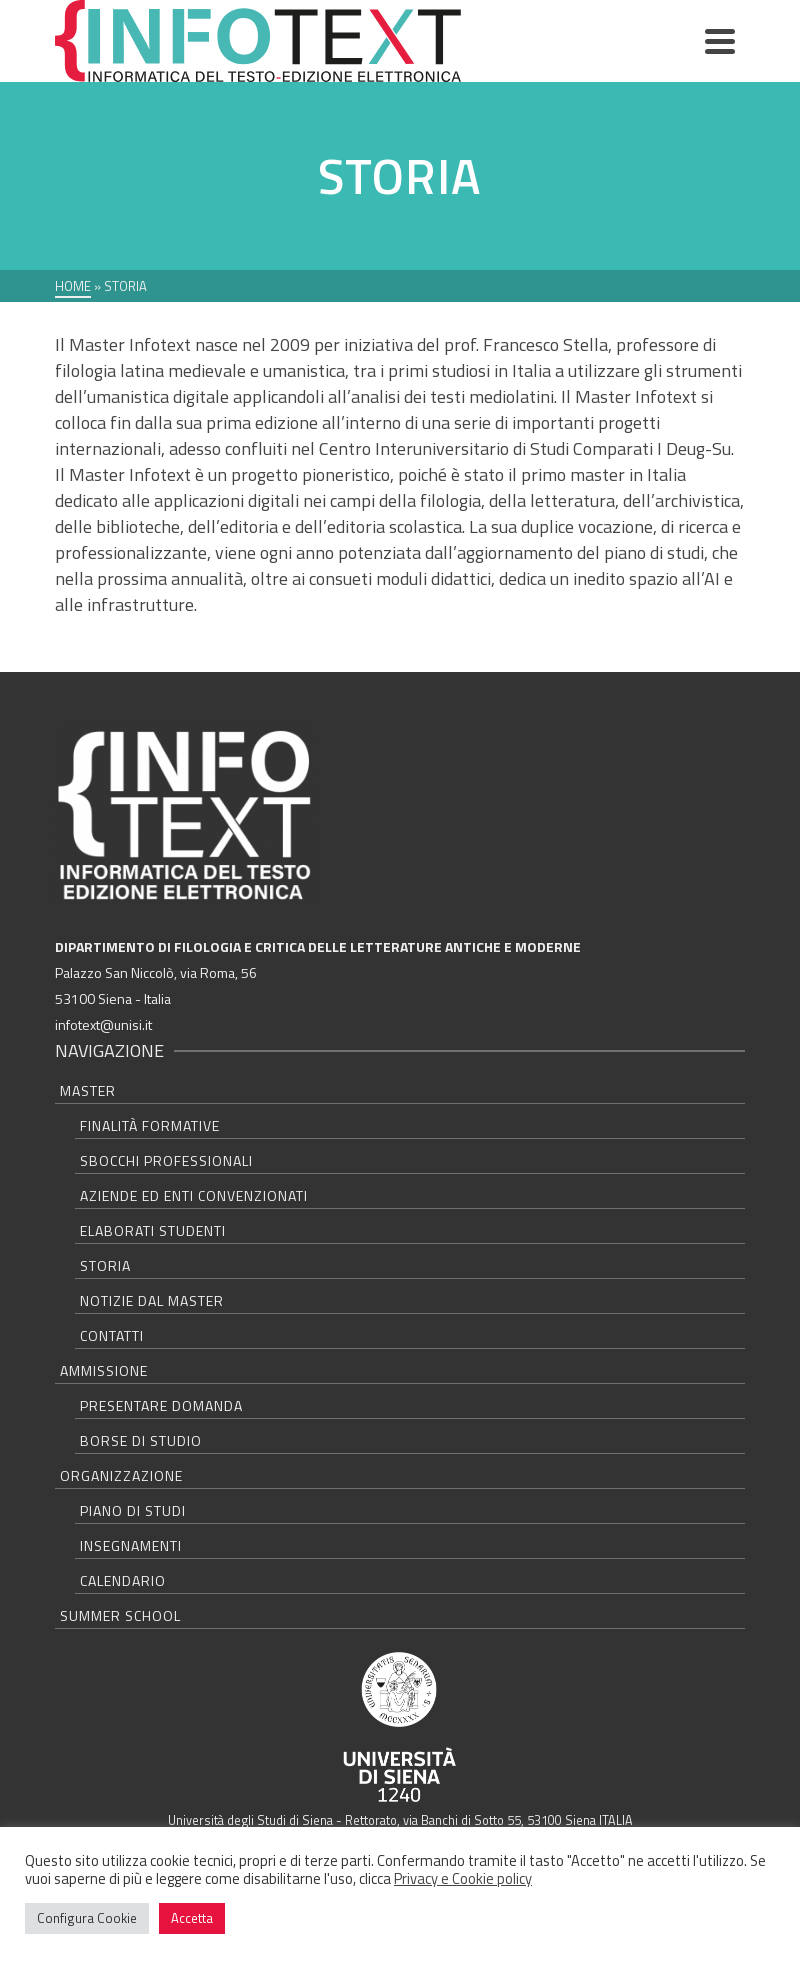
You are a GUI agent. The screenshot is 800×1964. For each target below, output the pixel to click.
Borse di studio (141, 1440)
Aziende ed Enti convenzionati (194, 1195)
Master (88, 1090)
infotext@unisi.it (103, 1024)
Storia (105, 1265)
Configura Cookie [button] (87, 1918)
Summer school (120, 1615)
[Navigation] (720, 41)
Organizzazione (121, 1475)
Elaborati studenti (153, 1230)
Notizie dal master (152, 1300)
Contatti (112, 1335)
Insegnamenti (131, 1545)
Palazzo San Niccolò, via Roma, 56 (156, 972)
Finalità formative (150, 1125)
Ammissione (104, 1370)
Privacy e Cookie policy (463, 1878)
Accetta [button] (192, 1918)
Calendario (123, 1580)
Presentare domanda (161, 1405)
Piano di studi (133, 1510)
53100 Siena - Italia (113, 998)
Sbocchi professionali (166, 1160)
